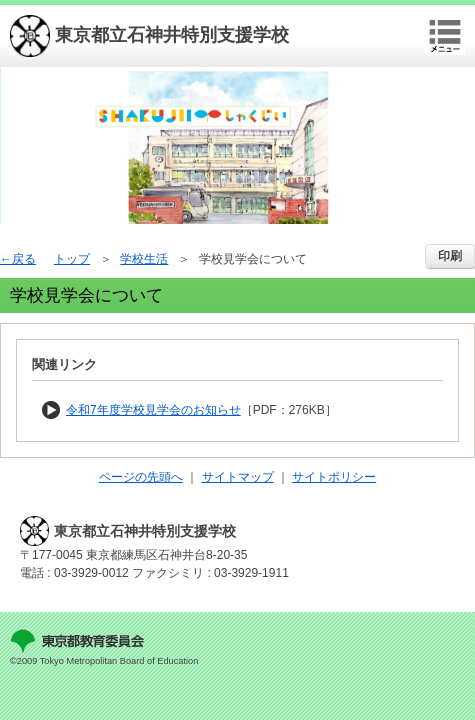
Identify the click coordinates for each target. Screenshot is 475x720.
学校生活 (144, 259)
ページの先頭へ (141, 477)
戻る (24, 259)
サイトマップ (238, 477)
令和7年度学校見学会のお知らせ (153, 410)
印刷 (450, 256)
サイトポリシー (334, 477)
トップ (72, 259)
